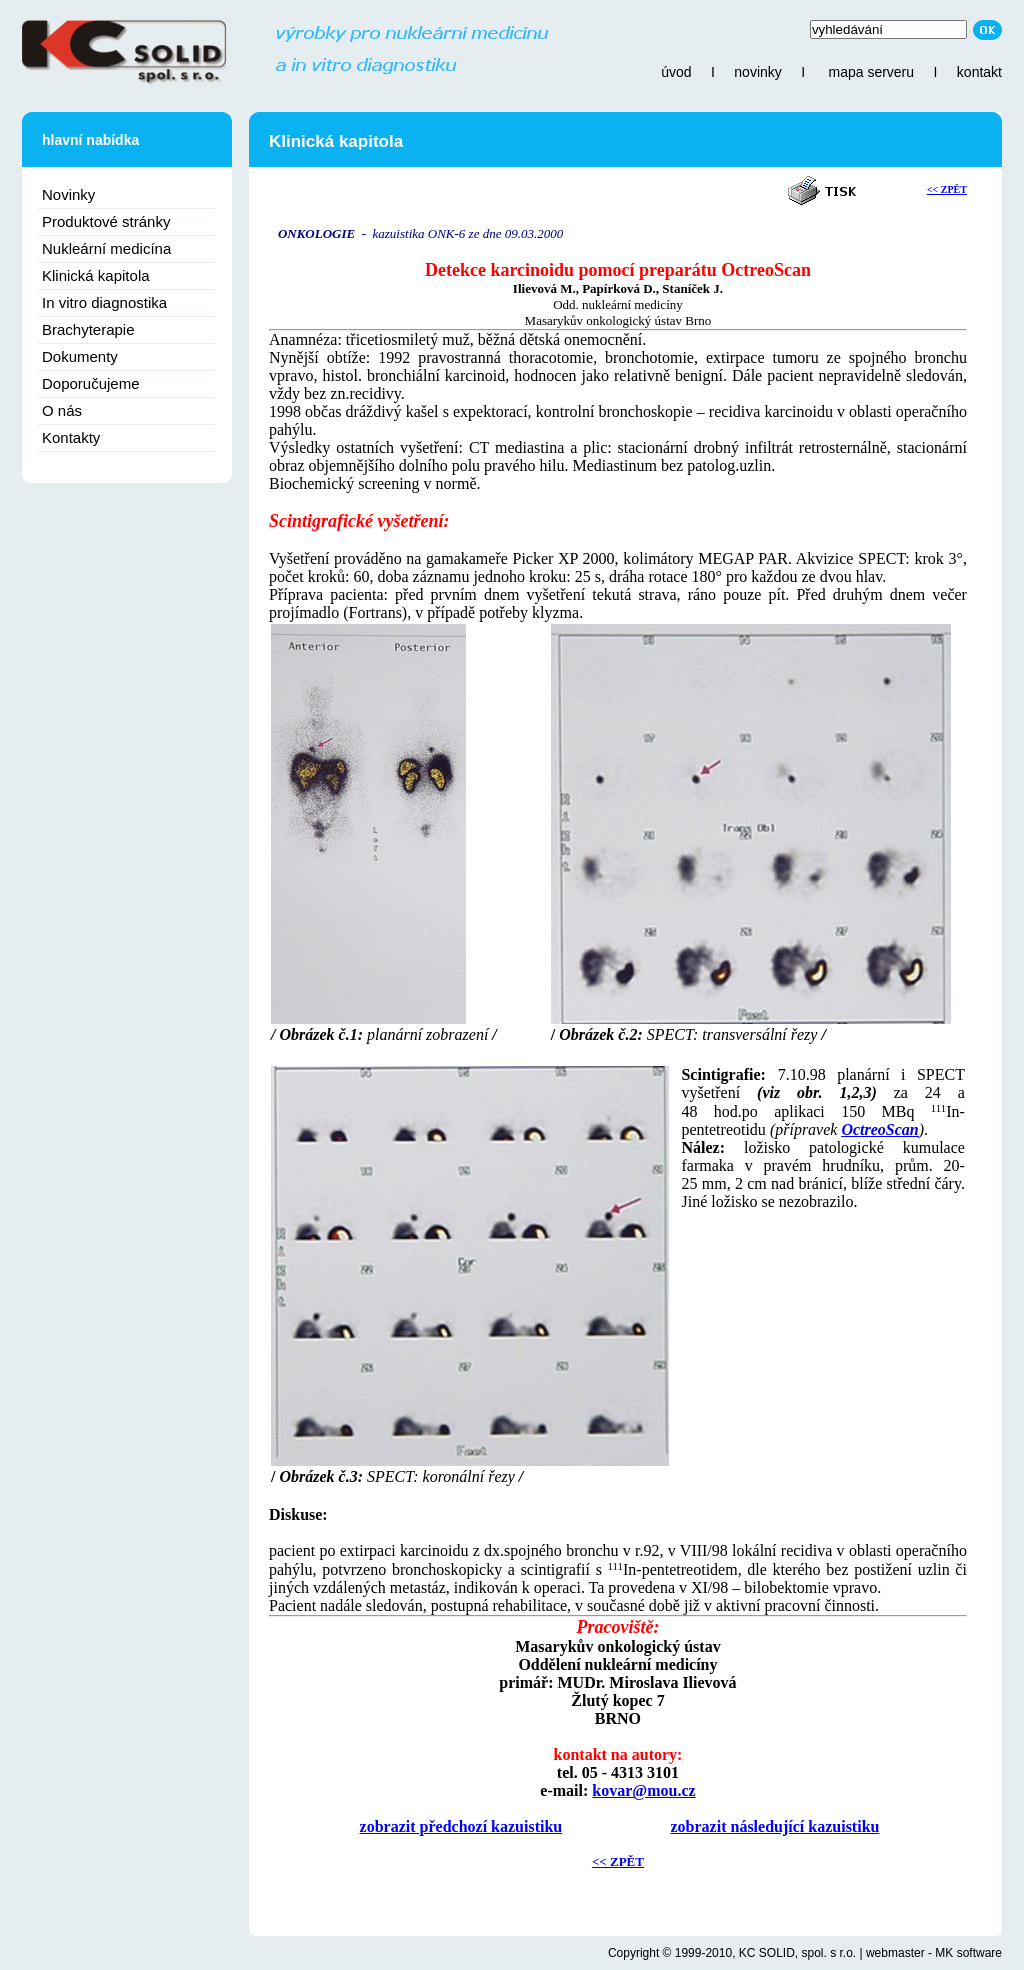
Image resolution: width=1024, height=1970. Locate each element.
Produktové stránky (106, 221)
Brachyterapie (88, 329)
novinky (757, 72)
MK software (968, 1953)
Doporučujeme (91, 383)
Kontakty (71, 437)
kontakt (979, 72)
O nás (62, 410)
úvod (676, 72)
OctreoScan (879, 1129)
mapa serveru (871, 72)
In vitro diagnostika (104, 302)
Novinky (68, 194)
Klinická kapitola (96, 275)
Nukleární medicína (106, 248)
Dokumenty (80, 356)
